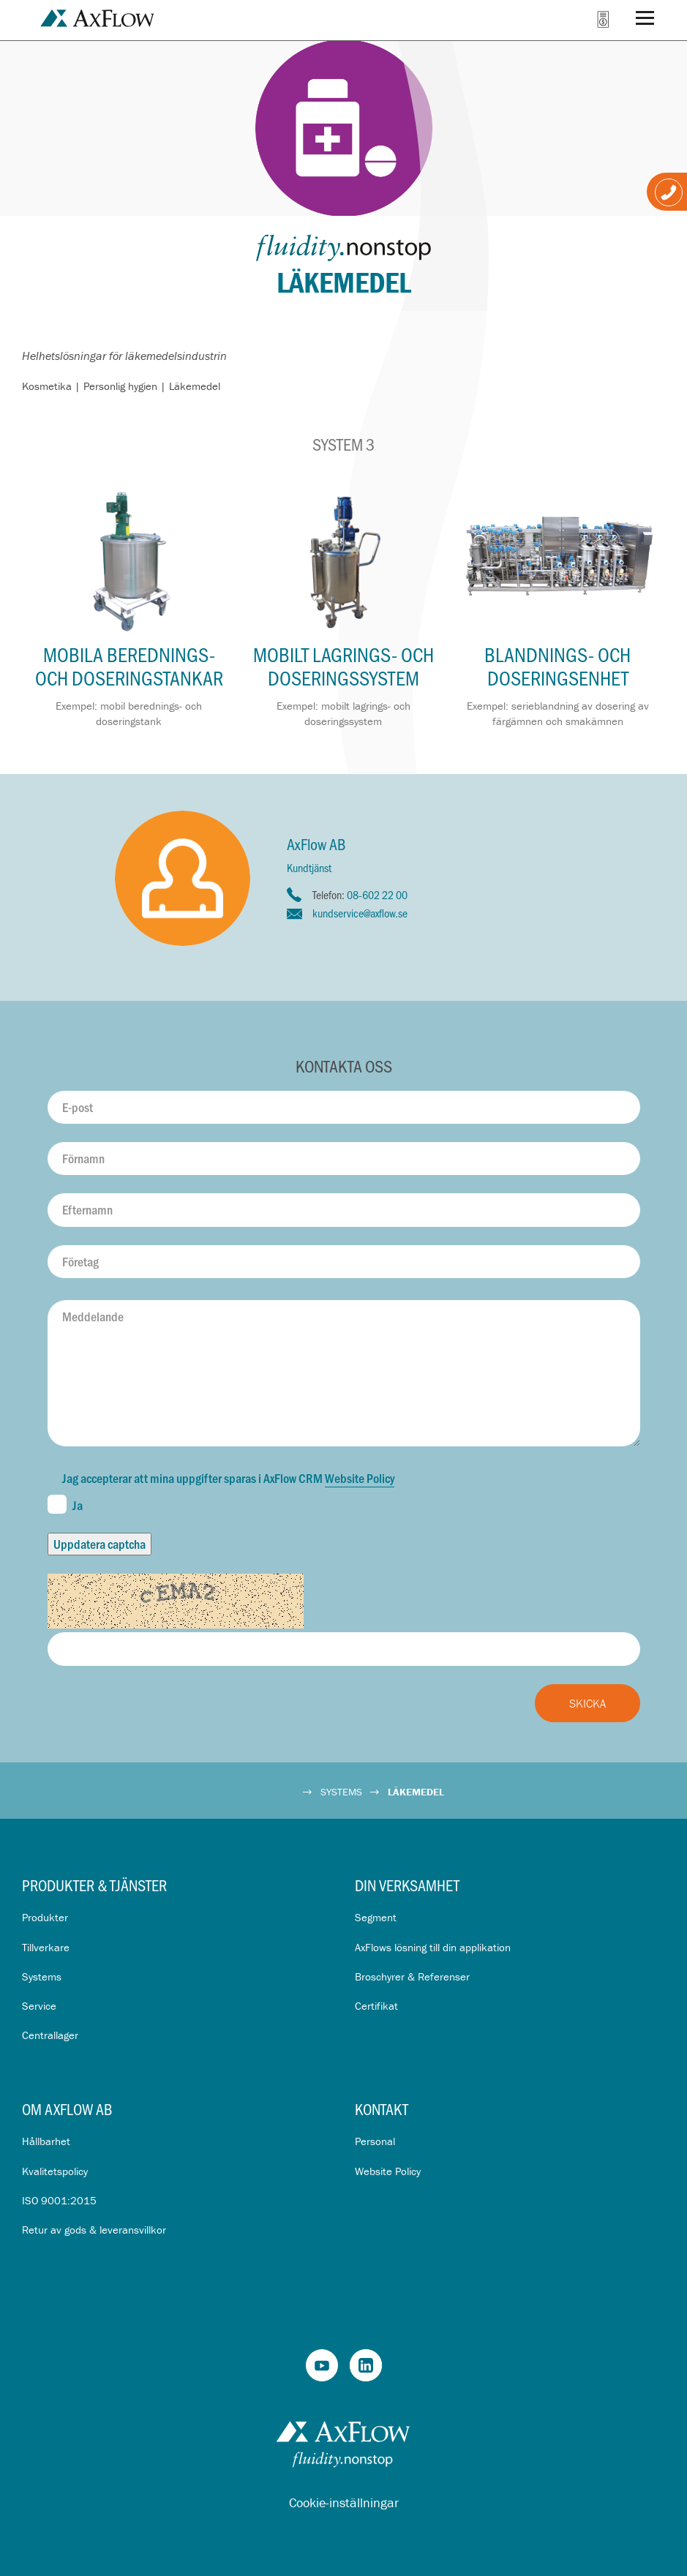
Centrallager (50, 2035)
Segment (376, 1917)
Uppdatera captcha (99, 1543)
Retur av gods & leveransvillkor (94, 2230)
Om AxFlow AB (67, 2108)
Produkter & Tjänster (94, 1885)
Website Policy (359, 1478)
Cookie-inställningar (344, 2502)
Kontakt (381, 2108)
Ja (65, 1504)
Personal (375, 2141)
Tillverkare (46, 1947)
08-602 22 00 (377, 894)
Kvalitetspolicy (55, 2171)
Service (39, 2006)
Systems (41, 1976)
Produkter (45, 1917)
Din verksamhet (407, 1885)
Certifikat (376, 2006)
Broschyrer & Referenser (412, 1976)
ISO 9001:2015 (59, 2200)
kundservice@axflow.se (360, 912)
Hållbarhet (46, 2141)
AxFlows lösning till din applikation (433, 1947)
